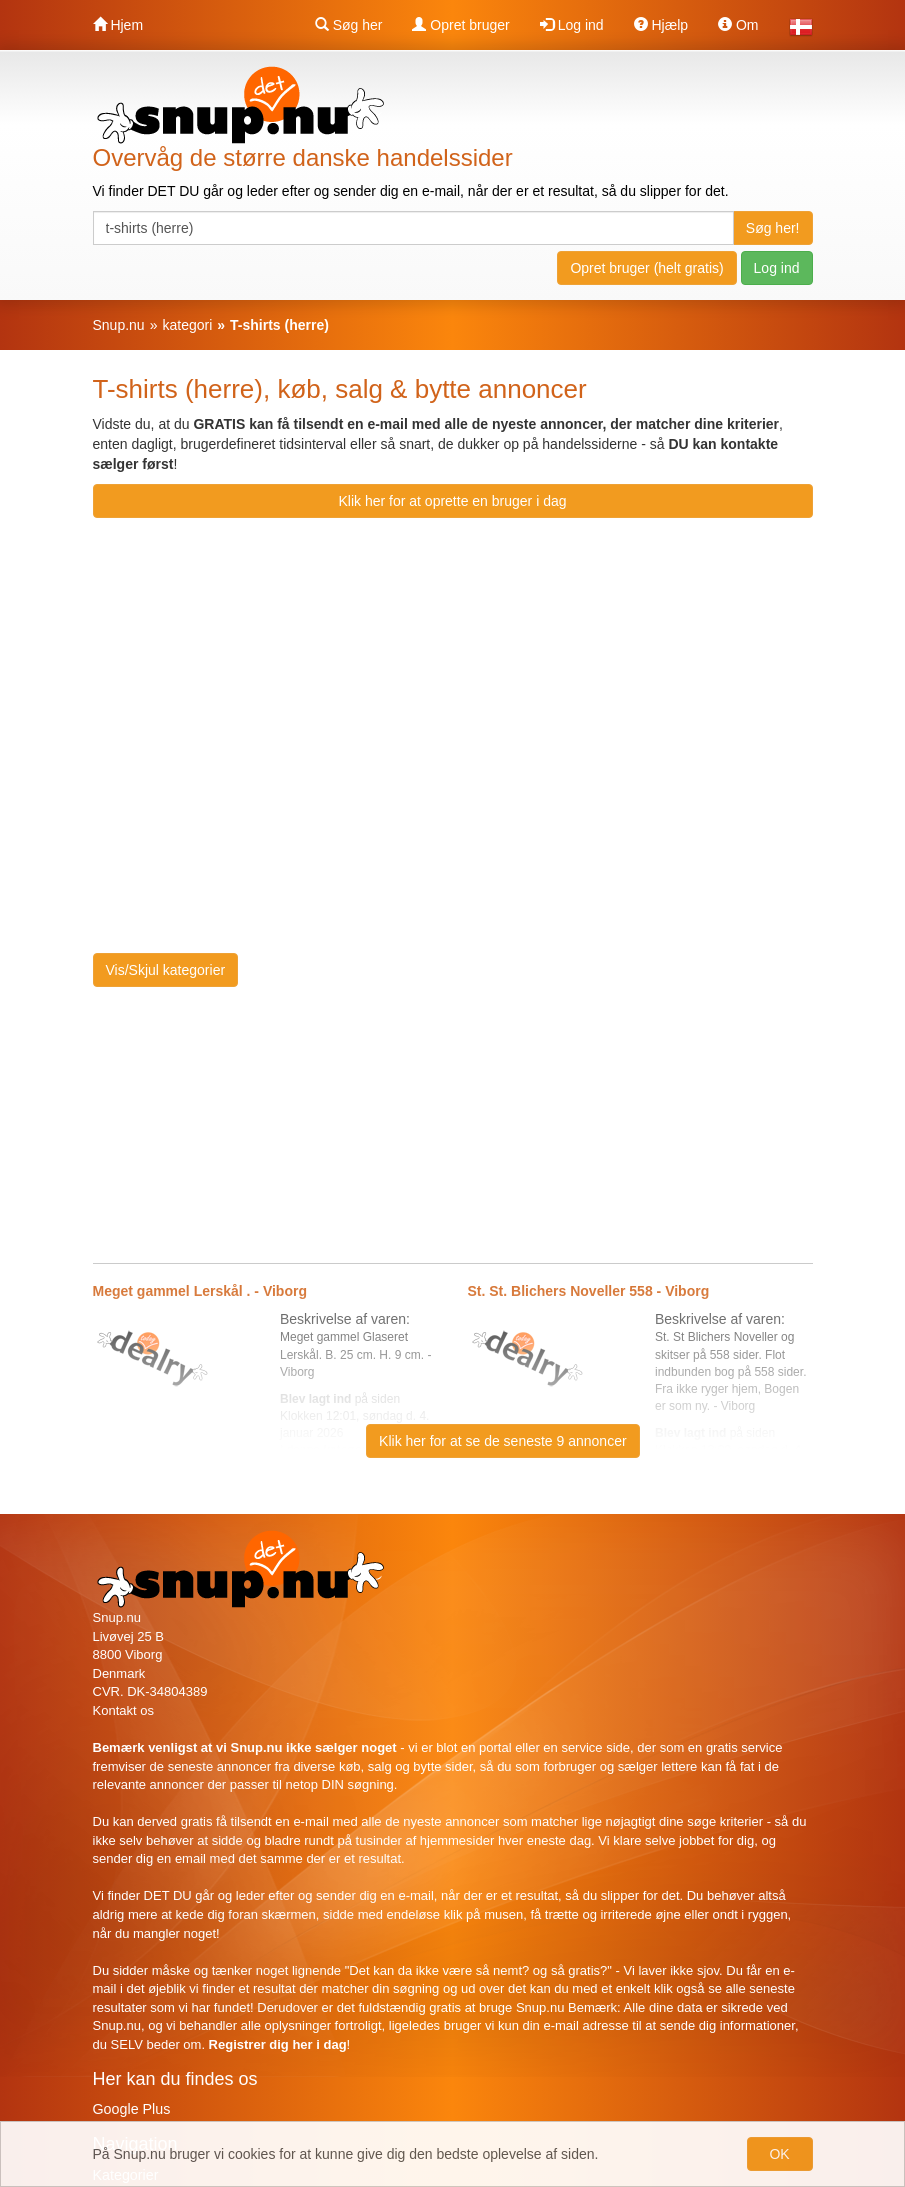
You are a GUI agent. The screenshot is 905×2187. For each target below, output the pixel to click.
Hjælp (661, 25)
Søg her (349, 25)
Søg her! (773, 228)
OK (779, 2154)
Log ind (572, 25)
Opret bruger (460, 25)
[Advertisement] (645, 673)
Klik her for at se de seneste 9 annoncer (502, 1441)
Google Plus (132, 2109)
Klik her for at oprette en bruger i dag (452, 501)
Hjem (118, 25)
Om (738, 25)
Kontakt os (123, 1710)
